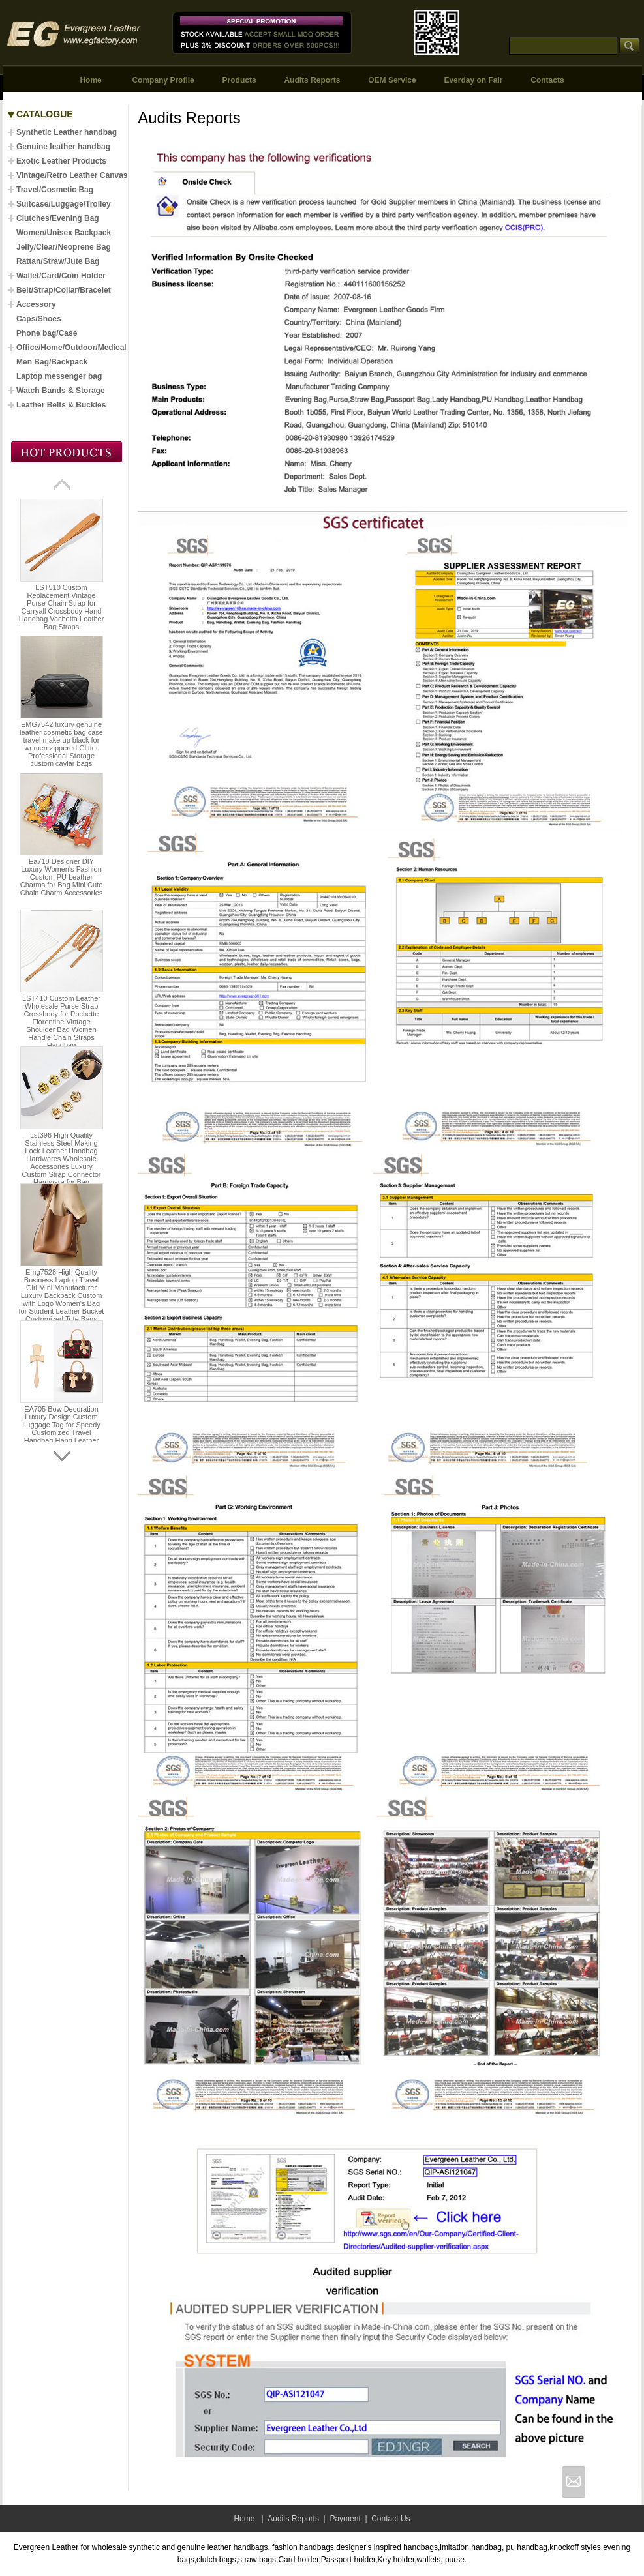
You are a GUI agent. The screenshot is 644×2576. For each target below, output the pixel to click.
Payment (345, 2518)
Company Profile (163, 80)
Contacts (547, 80)
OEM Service (392, 80)
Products (239, 80)
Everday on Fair (473, 80)
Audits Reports (312, 80)
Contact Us (390, 2518)
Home (90, 80)
